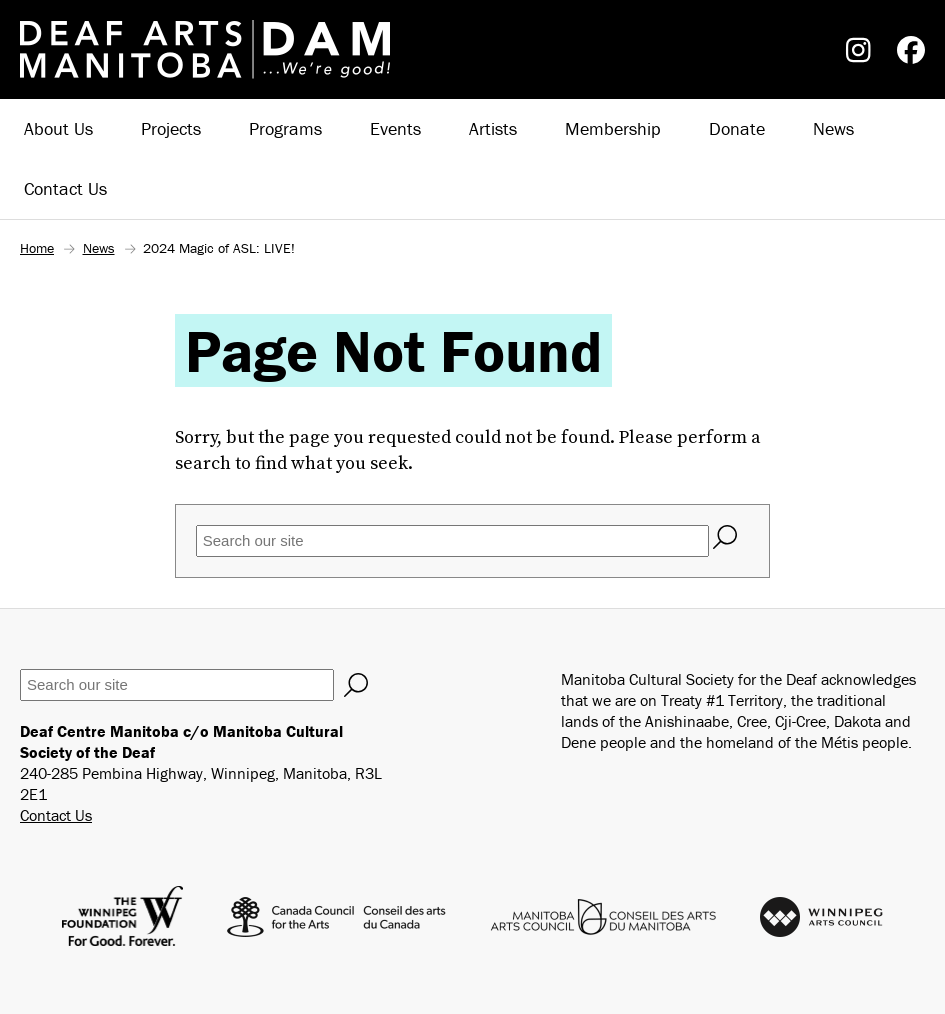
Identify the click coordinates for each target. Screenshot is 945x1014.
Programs (285, 128)
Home (37, 248)
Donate (737, 128)
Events (395, 128)
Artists (493, 128)
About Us (58, 128)
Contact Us (65, 188)
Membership (613, 128)
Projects (171, 128)
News (833, 128)
